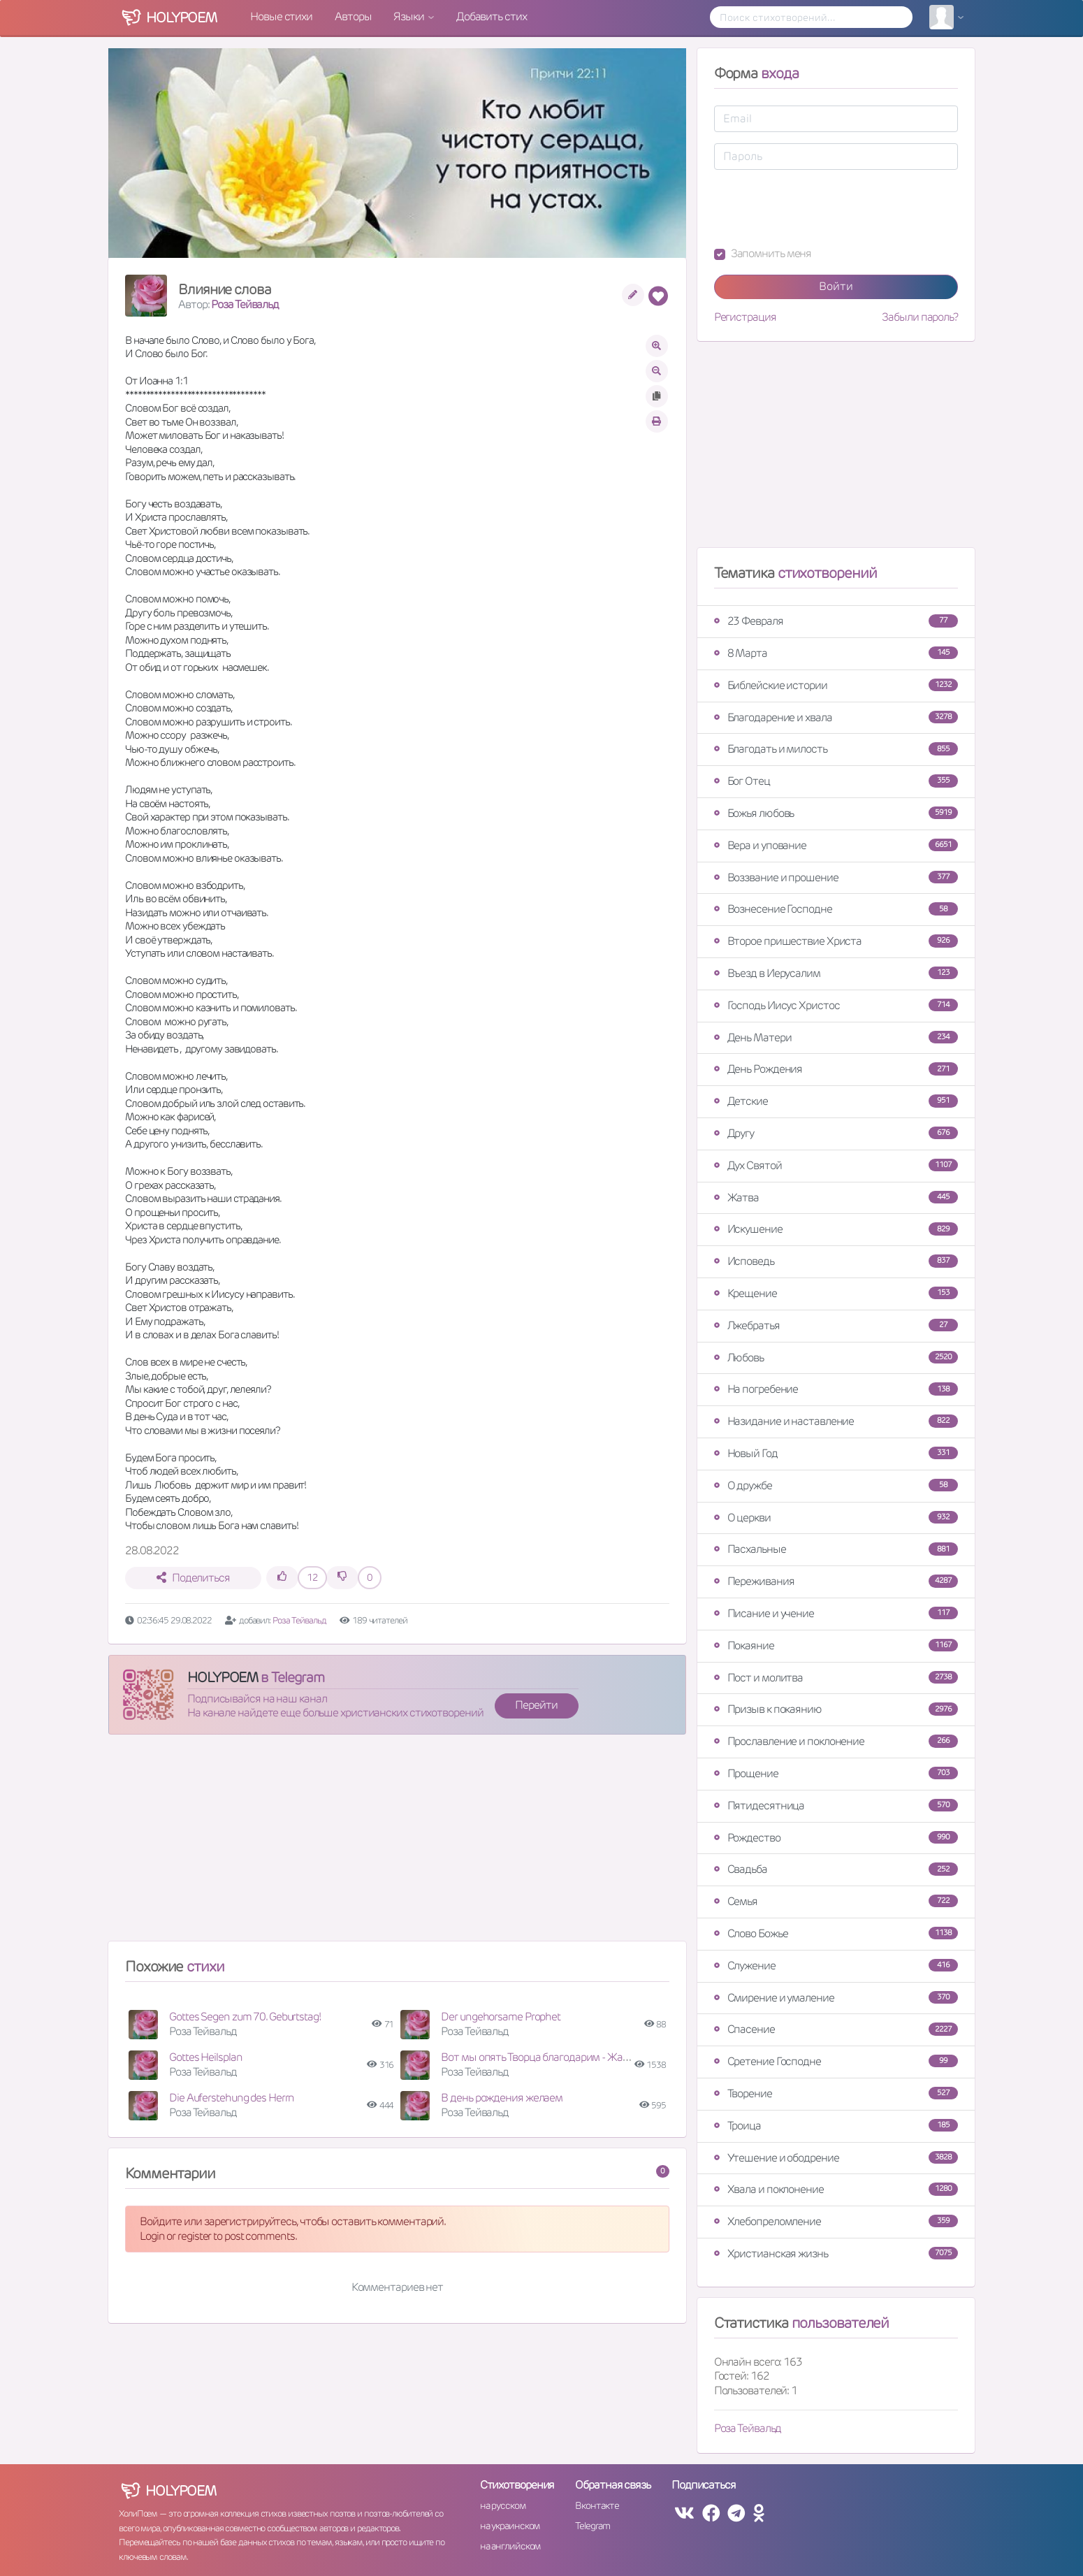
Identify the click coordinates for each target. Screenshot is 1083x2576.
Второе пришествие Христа (836, 941)
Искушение (836, 1229)
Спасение (836, 2029)
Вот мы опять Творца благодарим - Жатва (540, 2057)
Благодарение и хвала (836, 717)
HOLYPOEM (222, 1677)
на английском (510, 2546)
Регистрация (745, 317)
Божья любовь (836, 813)
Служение (836, 1965)
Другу (836, 1133)
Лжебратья (836, 1325)
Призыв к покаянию (836, 1709)
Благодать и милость (836, 748)
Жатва (836, 1197)
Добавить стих (491, 16)
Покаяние (836, 1645)
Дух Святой (836, 1165)
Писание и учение (836, 1613)
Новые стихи (281, 16)
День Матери (836, 1037)
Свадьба (836, 1869)
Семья (836, 1901)
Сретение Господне (836, 2061)
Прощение (836, 1773)
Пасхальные (836, 1549)
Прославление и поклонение (836, 1741)
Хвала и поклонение (836, 2189)
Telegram (592, 2525)
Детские (836, 1101)
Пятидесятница (836, 1805)
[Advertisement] (397, 1843)
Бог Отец (836, 781)
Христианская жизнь (836, 2253)
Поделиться (193, 1577)
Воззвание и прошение (836, 877)
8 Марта (836, 653)
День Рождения (836, 1069)
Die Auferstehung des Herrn (231, 2097)
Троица (836, 2125)
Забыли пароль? (920, 317)
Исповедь (836, 1261)
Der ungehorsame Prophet (500, 2016)
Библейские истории (836, 685)
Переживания (836, 1581)
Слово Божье (836, 1933)
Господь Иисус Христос (836, 1005)
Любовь (836, 1357)
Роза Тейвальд (245, 304)
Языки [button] (409, 16)
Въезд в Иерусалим (836, 973)
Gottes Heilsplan (205, 2057)
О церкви (836, 1517)
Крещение (836, 1293)
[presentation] (820, 208)
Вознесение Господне (836, 909)
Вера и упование (836, 845)
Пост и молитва (836, 1677)
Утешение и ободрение (836, 2157)
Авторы (353, 16)
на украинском (510, 2525)
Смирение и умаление (836, 1997)
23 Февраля (836, 621)
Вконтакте (596, 2505)
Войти (836, 286)
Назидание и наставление (836, 1421)
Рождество (836, 1837)
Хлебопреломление (836, 2221)
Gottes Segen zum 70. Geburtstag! (245, 2016)
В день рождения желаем (501, 2097)
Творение (836, 2093)
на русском (502, 2505)
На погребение (836, 1389)
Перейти (536, 1705)
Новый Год (836, 1453)
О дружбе (836, 1485)
